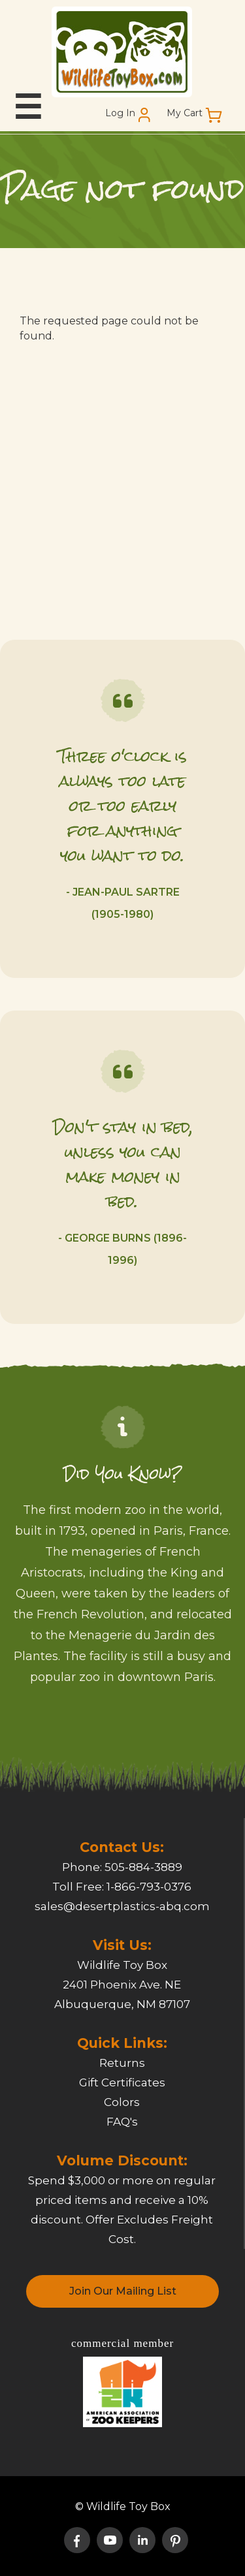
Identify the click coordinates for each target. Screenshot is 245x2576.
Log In (120, 113)
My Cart (185, 113)
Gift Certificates (122, 2082)
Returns (122, 2062)
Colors (122, 2102)
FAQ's (122, 2121)
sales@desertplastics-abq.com (122, 1906)
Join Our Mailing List (122, 2291)
